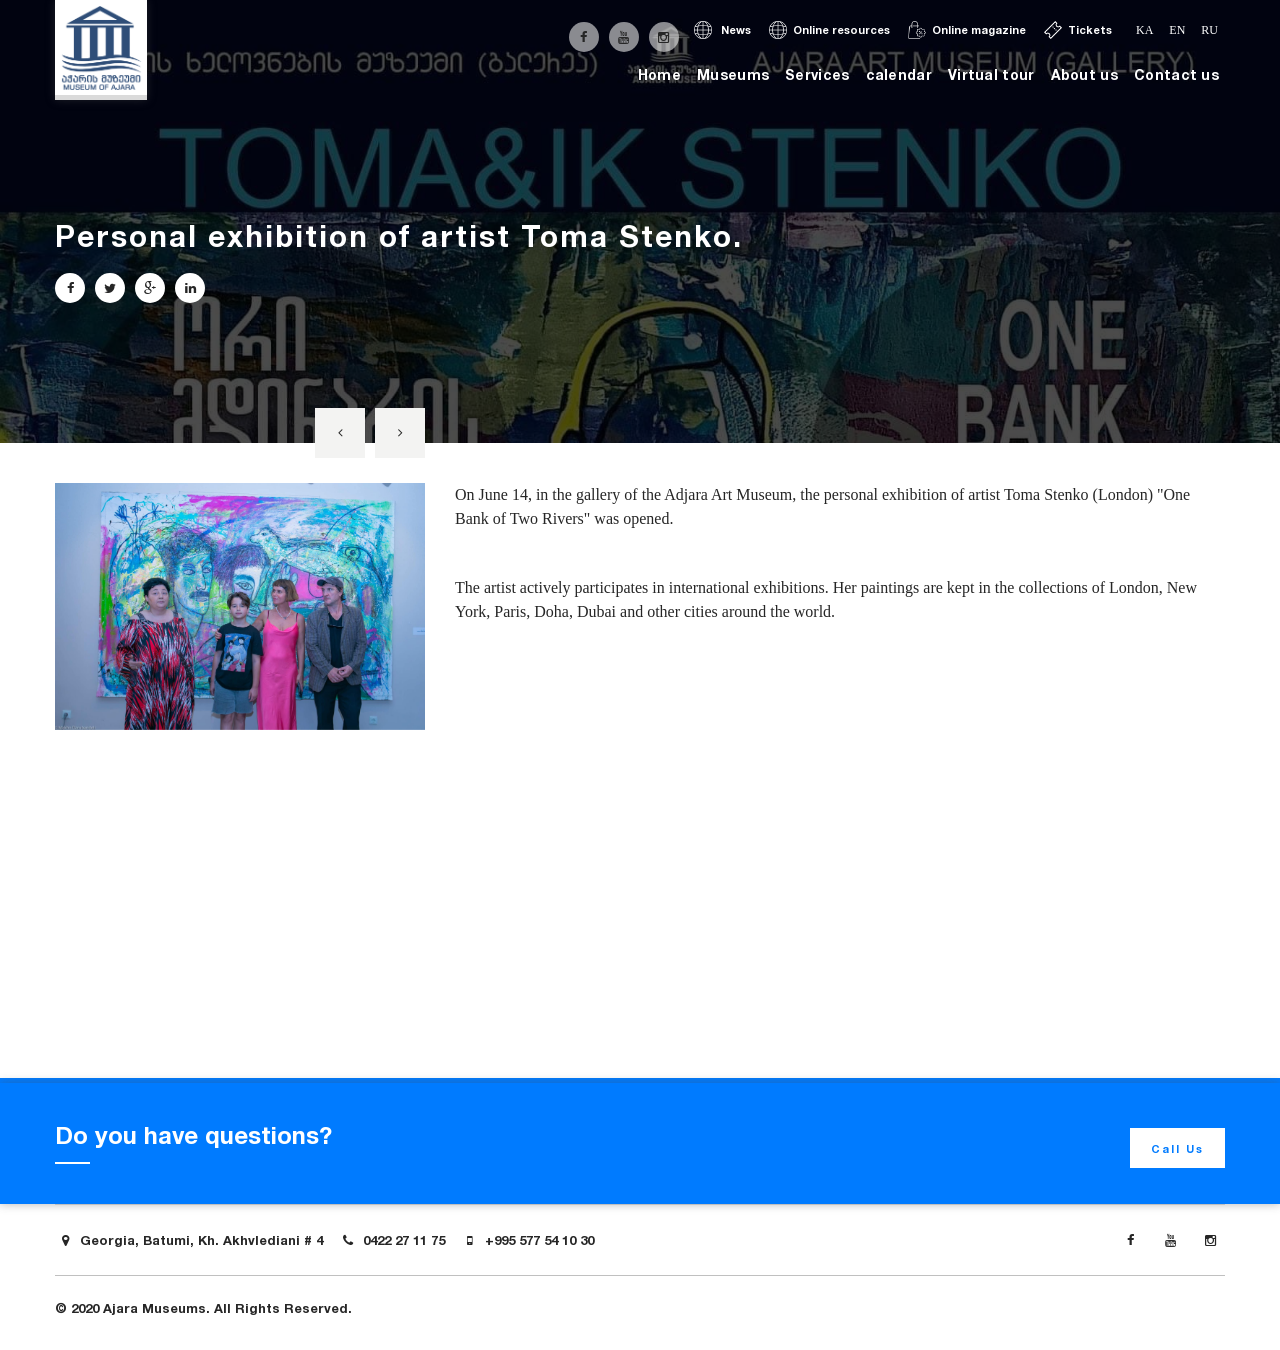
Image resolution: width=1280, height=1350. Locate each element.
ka (1144, 30)
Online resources (829, 30)
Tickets (1078, 30)
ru (1209, 30)
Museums (733, 74)
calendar (899, 74)
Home (659, 74)
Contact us (1176, 74)
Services (817, 74)
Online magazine (967, 30)
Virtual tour (991, 74)
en (1177, 30)
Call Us (1177, 1149)
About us (1084, 74)
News (722, 30)
